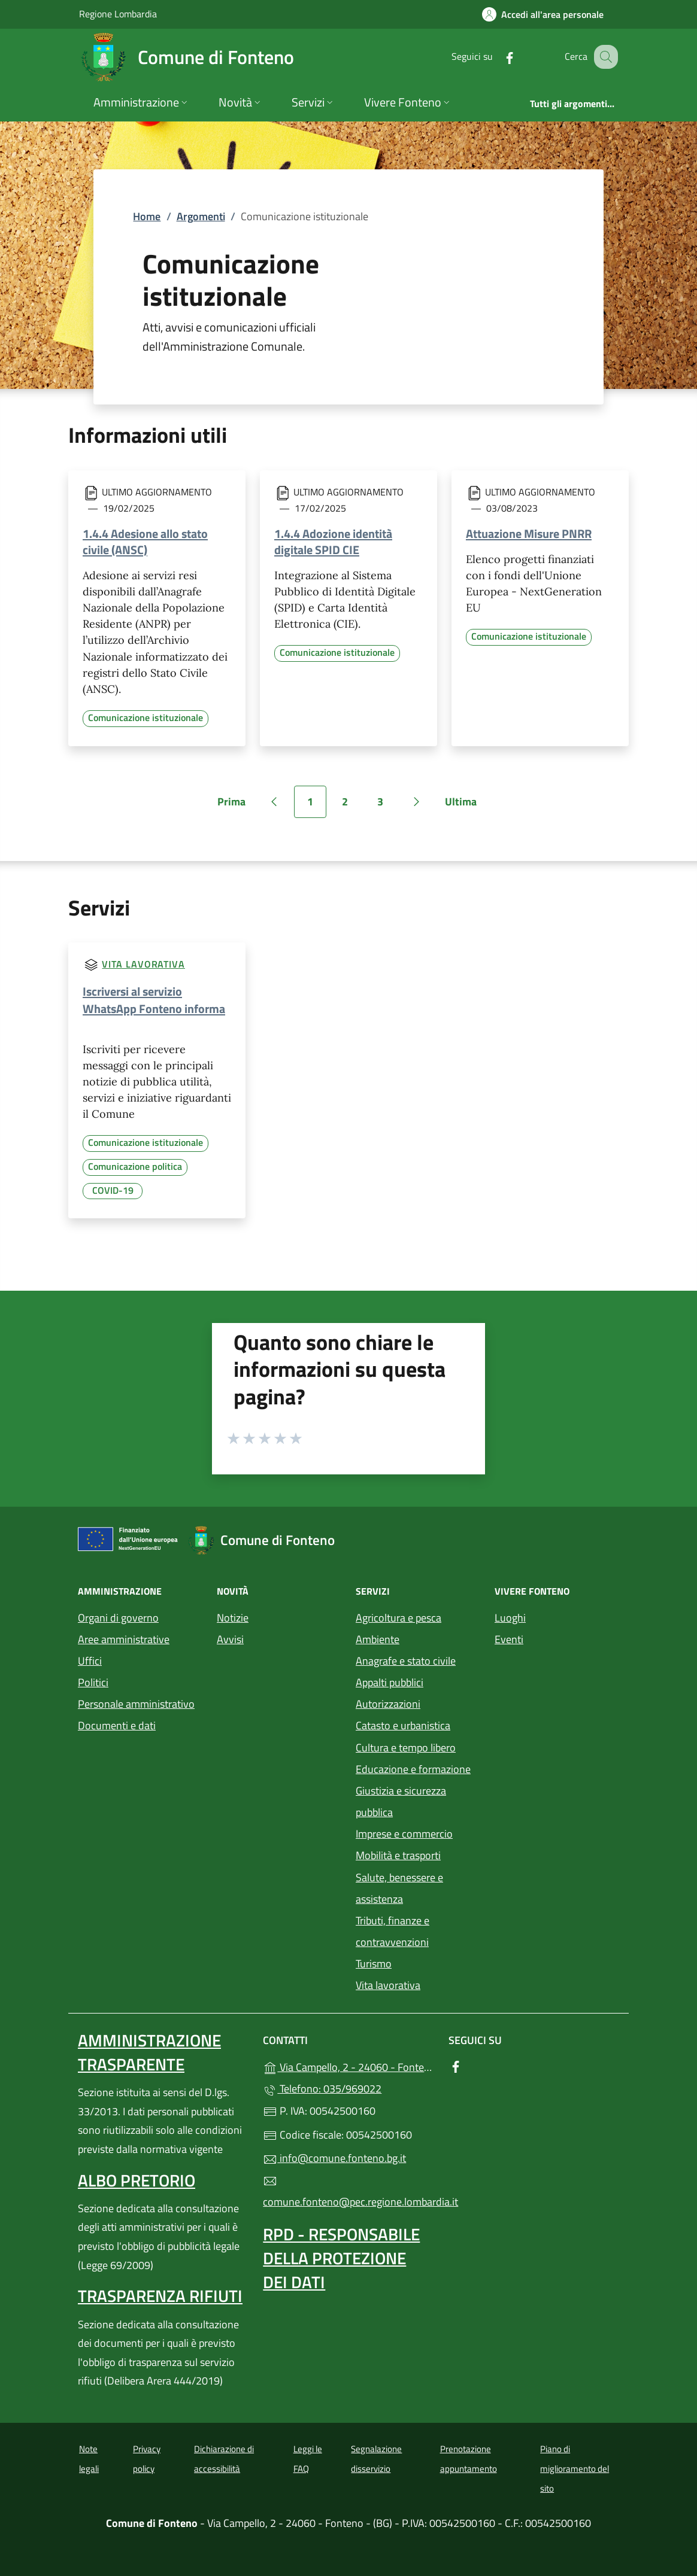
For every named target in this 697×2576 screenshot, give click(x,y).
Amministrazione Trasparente (149, 2052)
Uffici (90, 1661)
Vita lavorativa (143, 964)
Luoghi (510, 1618)
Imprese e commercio (404, 1834)
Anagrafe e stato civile (406, 1661)
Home (146, 216)
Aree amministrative (123, 1639)
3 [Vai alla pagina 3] (386, 805)
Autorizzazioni (388, 1704)
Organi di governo (118, 1618)
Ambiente (377, 1639)
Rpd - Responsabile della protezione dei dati (341, 2258)
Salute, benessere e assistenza (399, 1888)
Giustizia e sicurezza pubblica (401, 1801)
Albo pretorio (136, 2180)
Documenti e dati (117, 1725)
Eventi (509, 1639)
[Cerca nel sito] (603, 56)
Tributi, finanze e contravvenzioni (392, 1931)
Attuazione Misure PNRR (529, 533)
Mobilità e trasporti (398, 1855)
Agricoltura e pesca (398, 1618)
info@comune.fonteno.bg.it (334, 2158)
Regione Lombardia (118, 13)
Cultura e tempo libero (406, 1747)
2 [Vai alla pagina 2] (351, 805)
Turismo (374, 1963)
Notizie (233, 1618)
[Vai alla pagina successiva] (417, 802)
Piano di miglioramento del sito (574, 2468)
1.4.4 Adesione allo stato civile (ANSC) (145, 541)
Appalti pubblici (389, 1682)
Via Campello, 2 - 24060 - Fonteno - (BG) (348, 2066)
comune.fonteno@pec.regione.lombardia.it (348, 2192)
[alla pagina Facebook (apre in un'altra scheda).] (497, 56)
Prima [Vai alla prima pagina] (235, 805)
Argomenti (201, 216)
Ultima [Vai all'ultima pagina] (465, 805)
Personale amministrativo (136, 1704)
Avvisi (230, 1639)
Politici (93, 1682)
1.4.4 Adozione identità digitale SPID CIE (333, 541)
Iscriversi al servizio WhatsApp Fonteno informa (154, 999)
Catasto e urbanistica (403, 1725)
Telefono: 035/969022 (322, 2089)
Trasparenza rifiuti (160, 2296)
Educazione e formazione (413, 1769)
